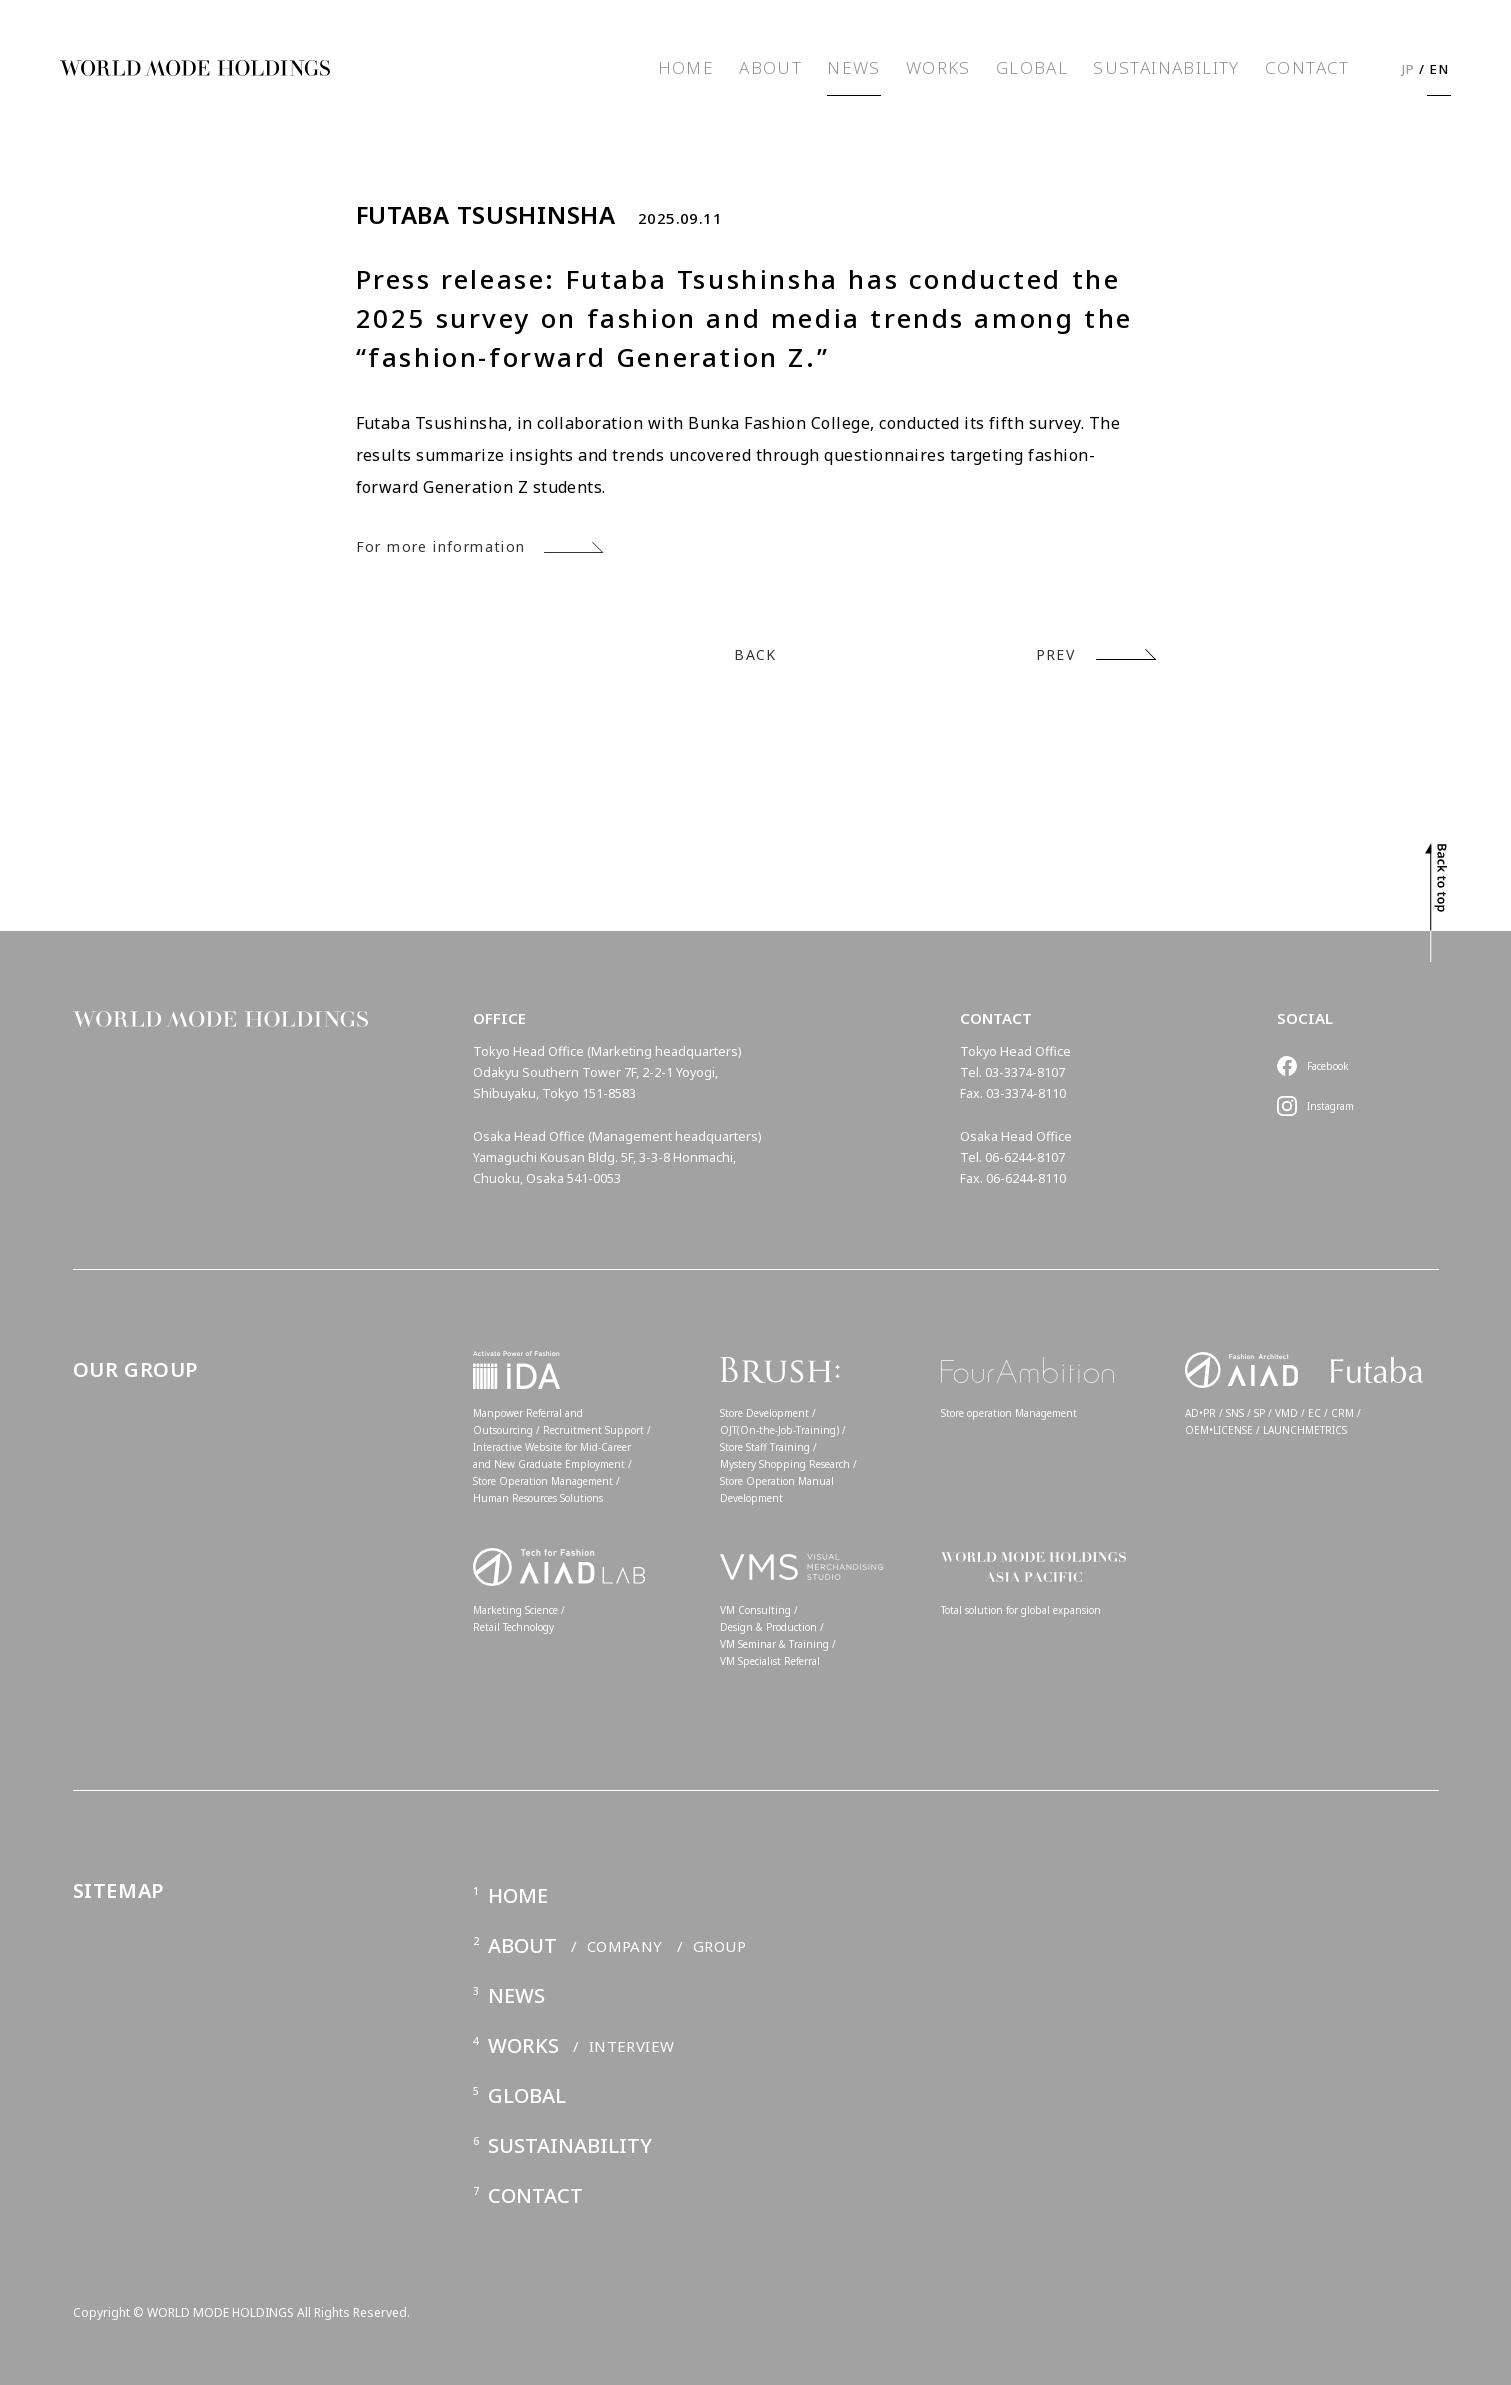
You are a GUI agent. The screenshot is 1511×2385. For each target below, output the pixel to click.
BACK (755, 654)
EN (1439, 69)
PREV (1056, 654)
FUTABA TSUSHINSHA (486, 215)
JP (1409, 69)
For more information (441, 546)
